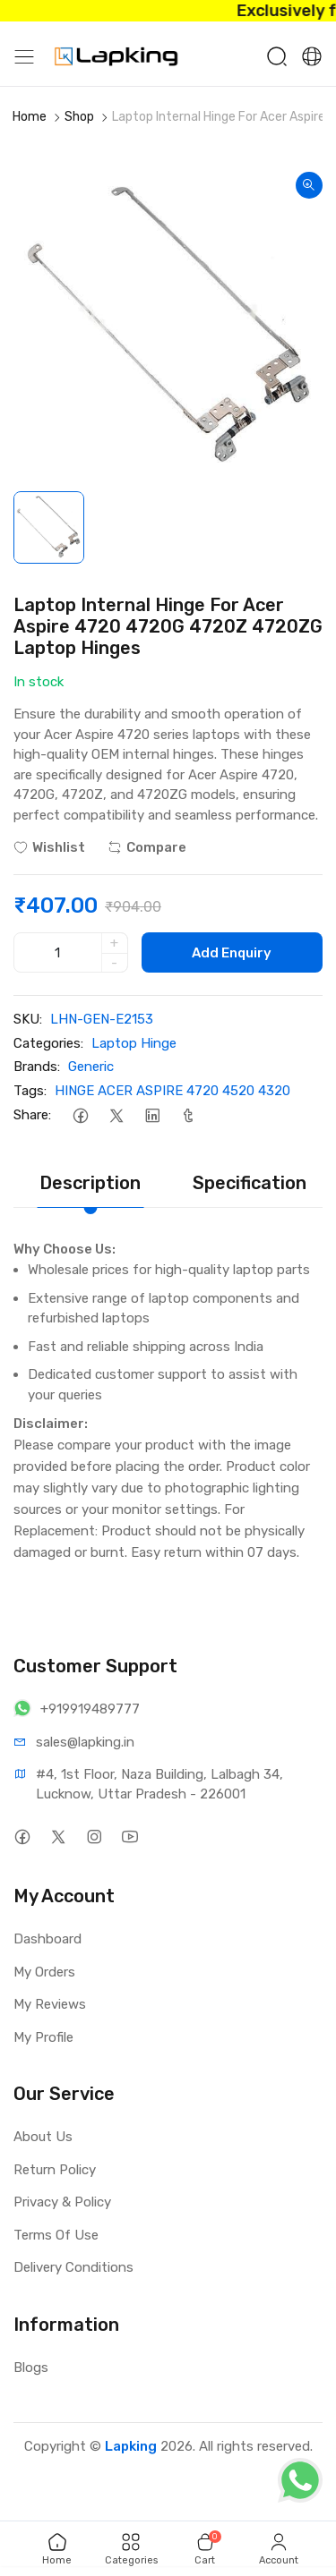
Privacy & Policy (62, 2202)
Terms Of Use (56, 2235)
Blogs (30, 2367)
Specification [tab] (249, 1183)
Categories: (48, 1043)
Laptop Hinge (134, 1043)
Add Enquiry (231, 953)
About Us (43, 2137)
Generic (91, 1066)
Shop (79, 116)
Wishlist (49, 847)
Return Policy (54, 2170)
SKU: (27, 1019)
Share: (32, 1115)
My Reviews (49, 2004)
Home (30, 116)
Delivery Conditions (73, 2267)
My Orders (44, 1972)
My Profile (43, 2037)
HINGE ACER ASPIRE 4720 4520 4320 (172, 1091)
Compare (147, 847)
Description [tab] (90, 1183)
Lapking (131, 2446)
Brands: (36, 1066)
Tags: (30, 1091)
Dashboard (47, 1939)
